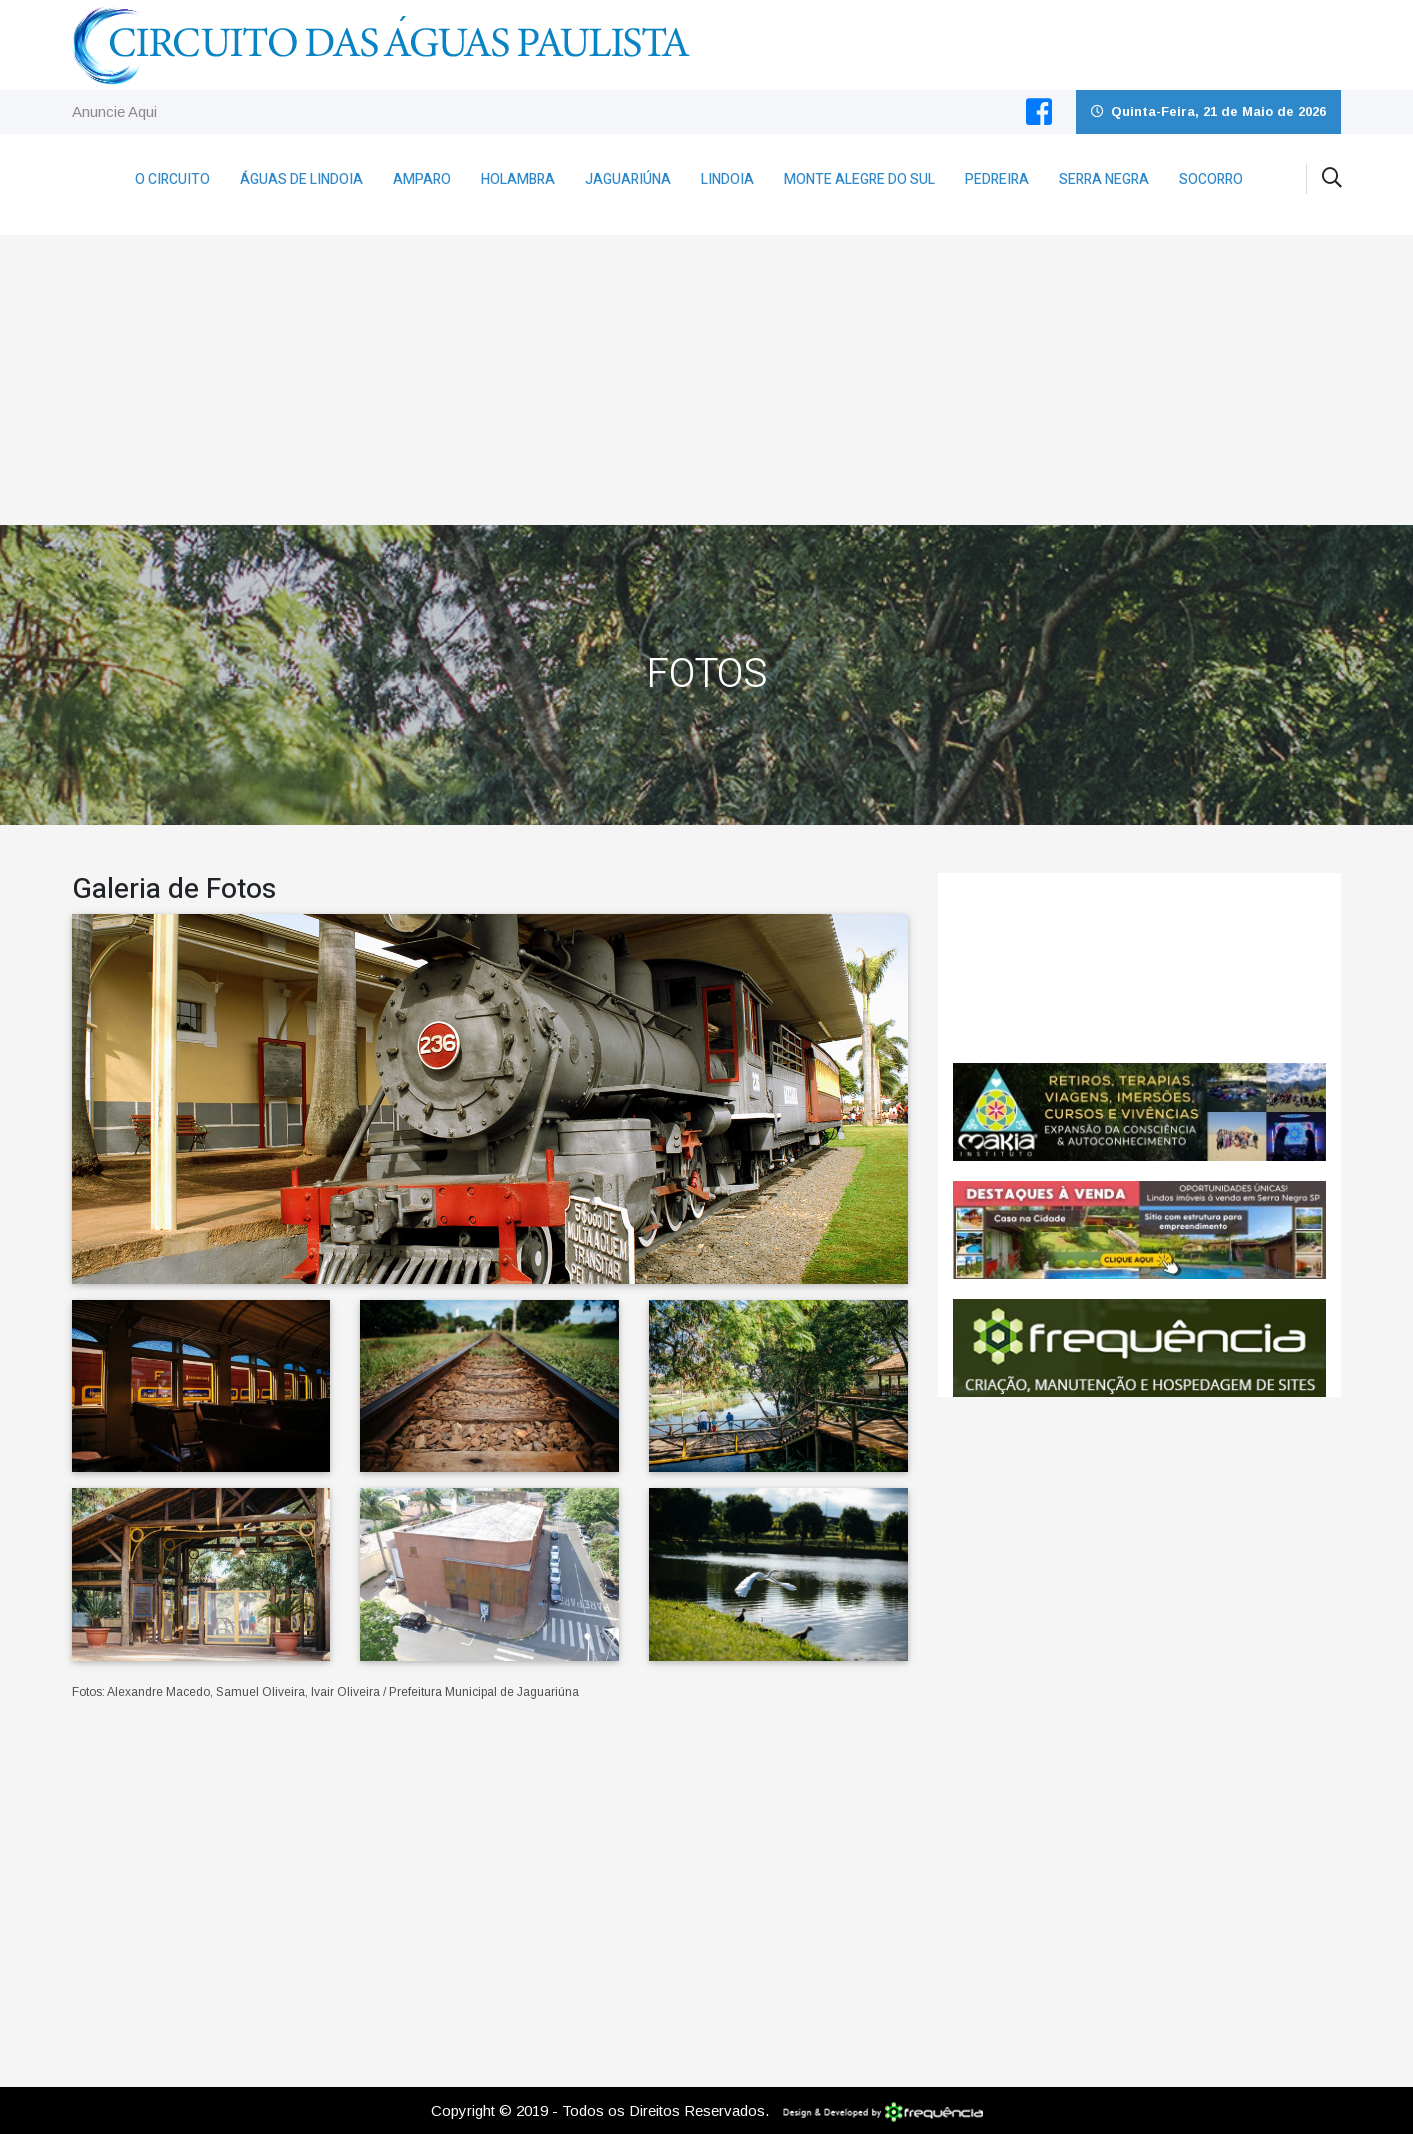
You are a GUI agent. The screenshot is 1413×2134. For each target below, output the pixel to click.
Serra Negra (1104, 179)
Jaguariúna (628, 179)
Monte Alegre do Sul (859, 179)
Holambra (518, 179)
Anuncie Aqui (114, 111)
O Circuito (172, 179)
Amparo (422, 179)
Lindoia (727, 179)
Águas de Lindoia (301, 179)
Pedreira (997, 179)
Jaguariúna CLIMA (1139, 968)
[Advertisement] (707, 375)
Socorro (1211, 179)
